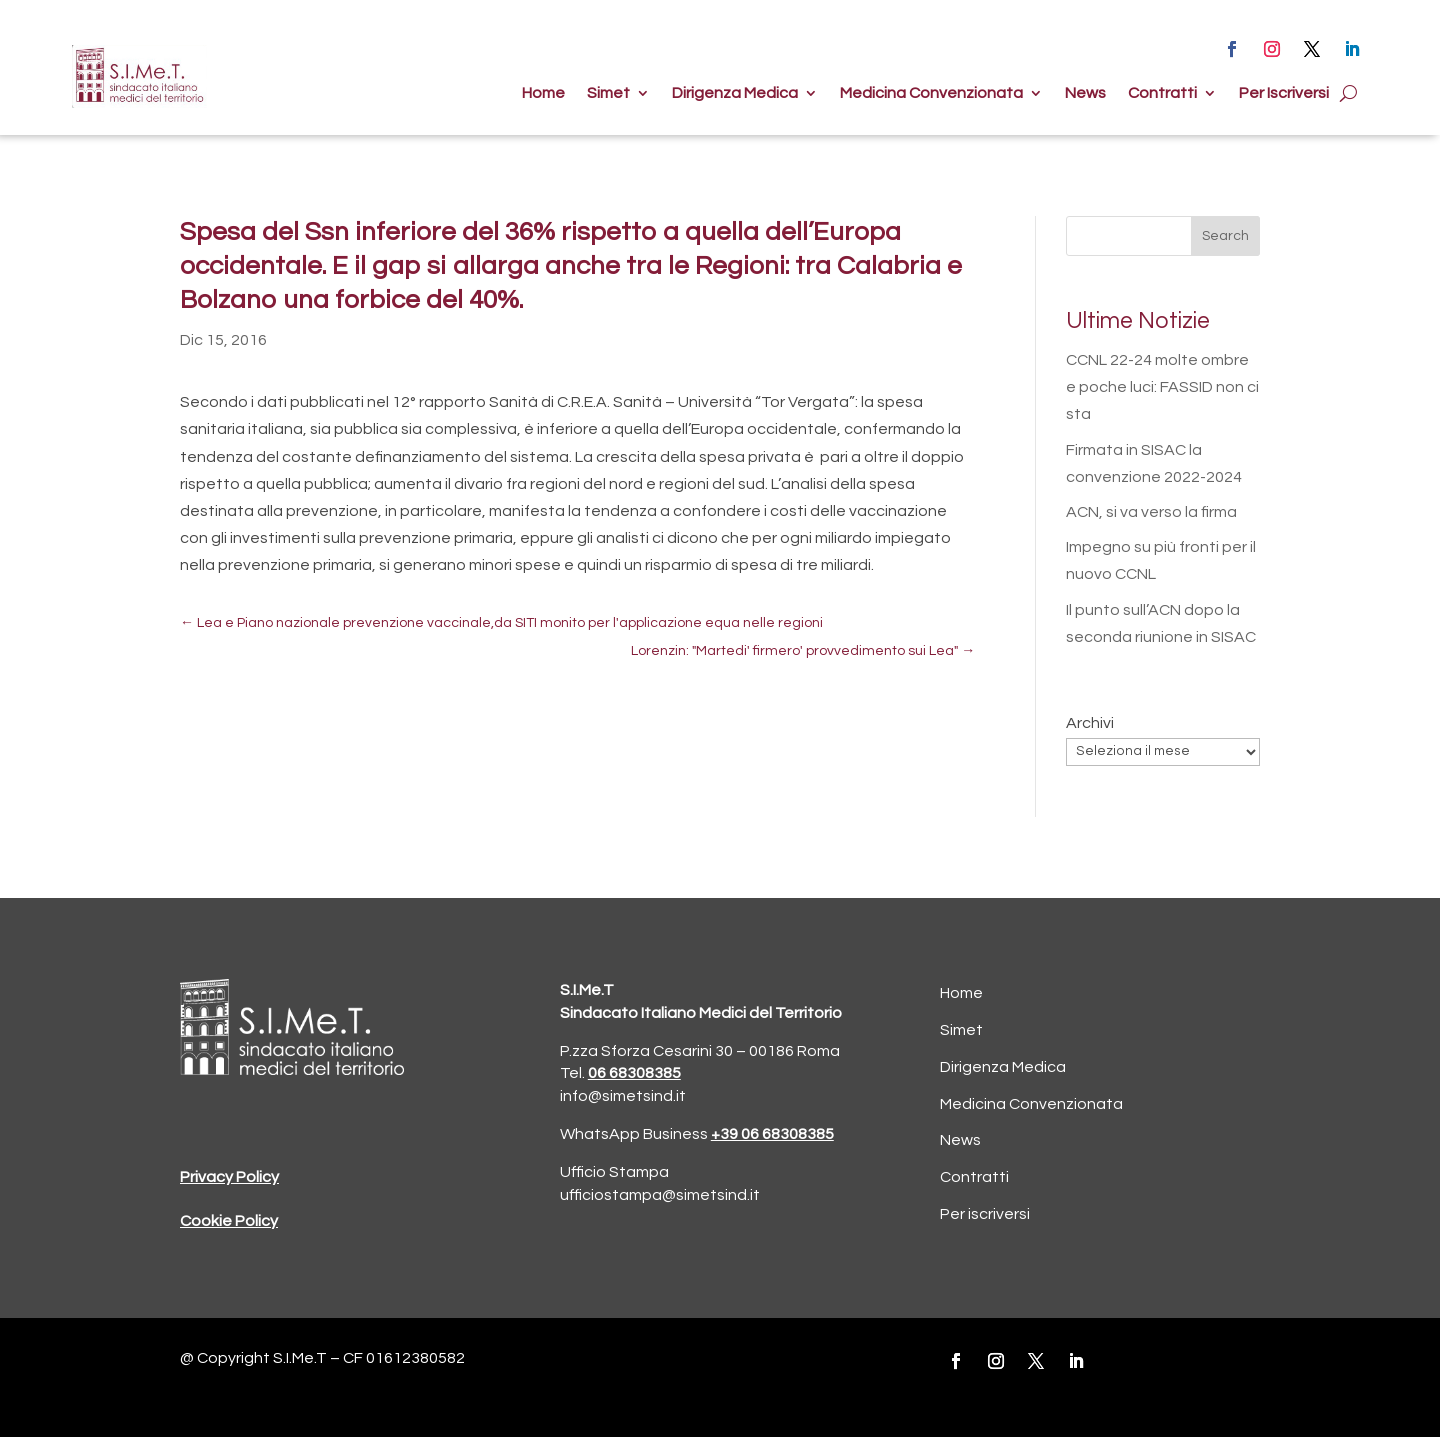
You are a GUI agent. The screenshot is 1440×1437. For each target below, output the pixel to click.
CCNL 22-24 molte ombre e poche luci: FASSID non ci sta (1162, 387)
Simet (608, 93)
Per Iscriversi (1284, 93)
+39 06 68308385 (772, 1134)
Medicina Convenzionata (931, 93)
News (1085, 93)
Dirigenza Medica (735, 93)
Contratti (1162, 93)
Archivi (1090, 723)
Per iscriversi (985, 1214)
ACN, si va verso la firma (1151, 512)
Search (1225, 236)
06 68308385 (634, 1073)
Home (543, 93)
